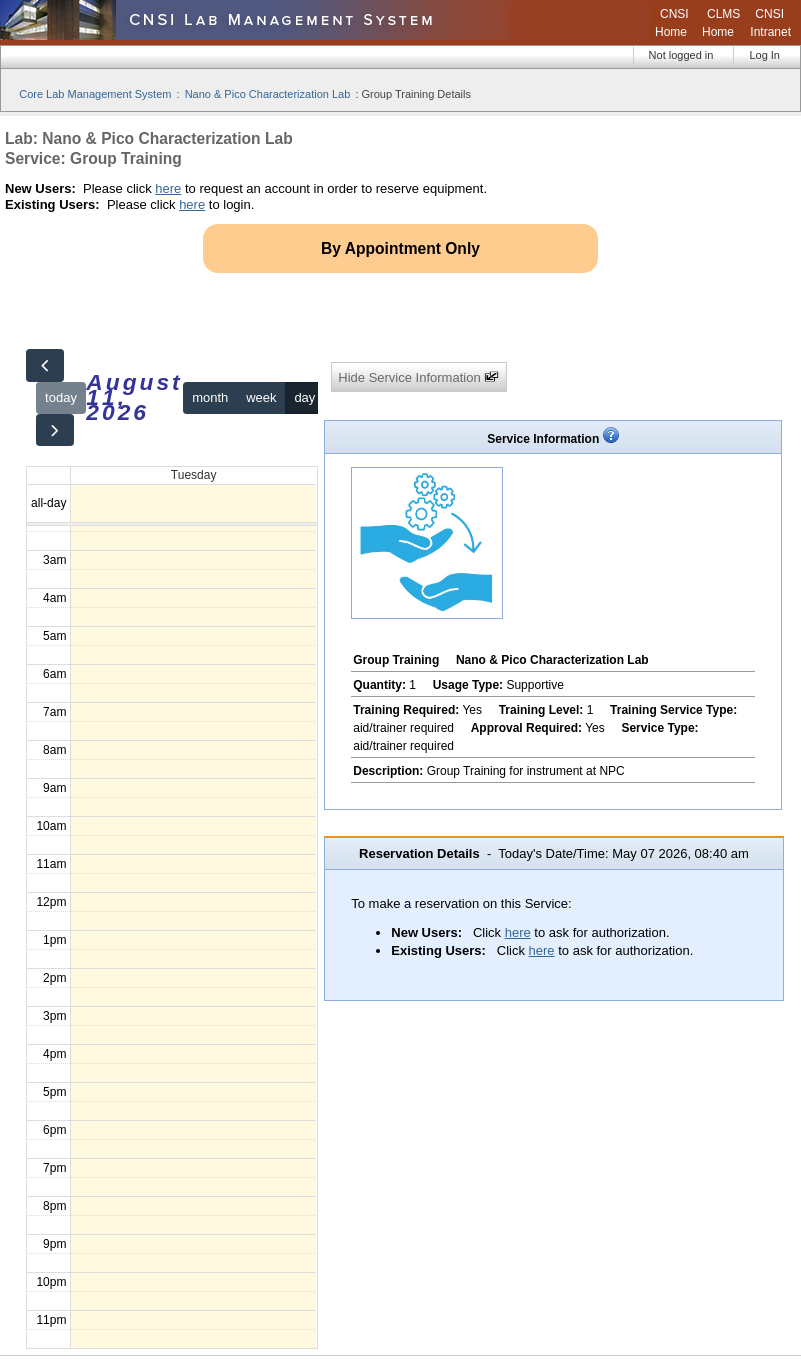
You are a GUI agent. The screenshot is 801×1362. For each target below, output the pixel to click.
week (261, 397)
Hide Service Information (418, 377)
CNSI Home (672, 23)
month (210, 397)
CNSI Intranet (770, 23)
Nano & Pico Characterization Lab (268, 94)
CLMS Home (721, 23)
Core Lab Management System (95, 94)
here (168, 188)
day (304, 397)
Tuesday (194, 475)
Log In (764, 55)
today (61, 397)
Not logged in (681, 55)
